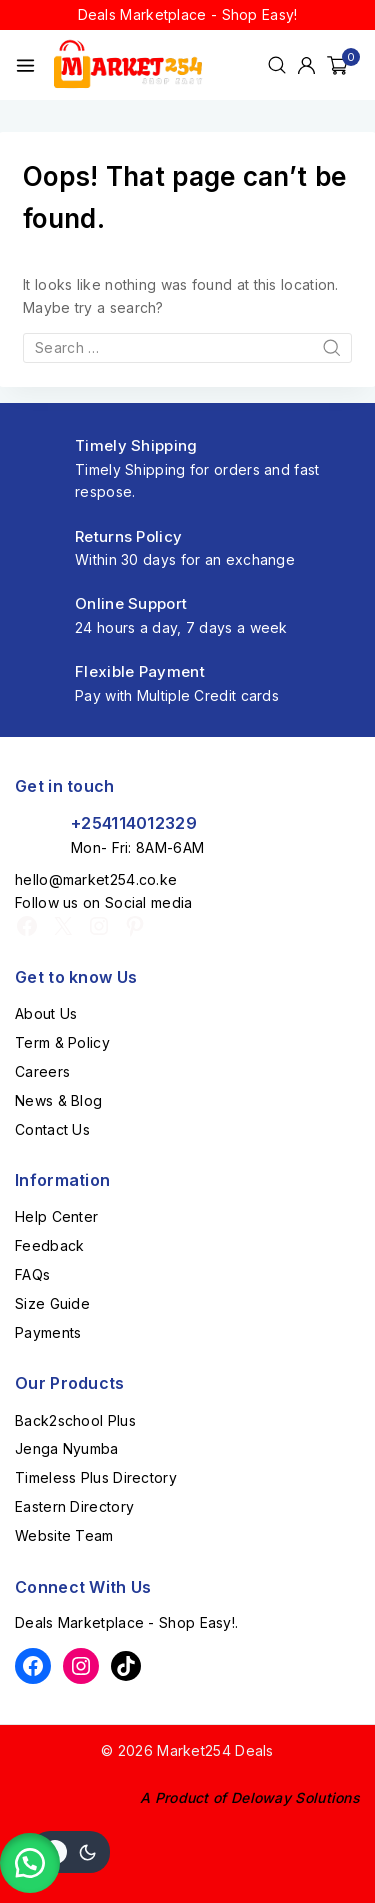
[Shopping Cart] (343, 65)
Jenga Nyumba (67, 1448)
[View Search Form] (277, 65)
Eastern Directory (74, 1506)
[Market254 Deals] (128, 64)
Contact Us (52, 1129)
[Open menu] (25, 65)
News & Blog (58, 1100)
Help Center (56, 1216)
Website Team (64, 1535)
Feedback (49, 1245)
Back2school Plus (75, 1420)
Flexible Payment (140, 671)
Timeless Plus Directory (96, 1477)
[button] (30, 1863)
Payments (48, 1332)
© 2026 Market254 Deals (187, 1750)
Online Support (131, 603)
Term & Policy (62, 1042)
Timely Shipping (136, 445)
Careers (42, 1071)
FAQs (32, 1274)
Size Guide (52, 1303)
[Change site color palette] (70, 1852)
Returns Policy (128, 536)
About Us (46, 1013)
